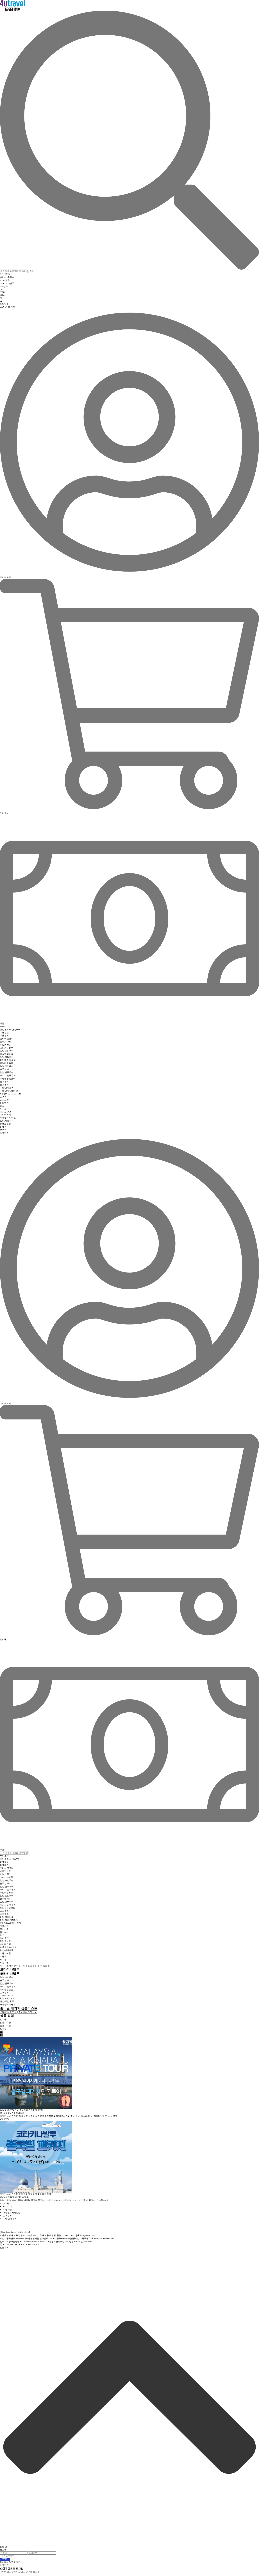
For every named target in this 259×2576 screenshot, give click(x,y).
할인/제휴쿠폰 (6, 1121)
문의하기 (4, 1103)
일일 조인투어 (6, 1051)
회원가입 (4, 1133)
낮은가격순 (5, 2022)
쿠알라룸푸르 (6, 1063)
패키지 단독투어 (8, 1060)
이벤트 (3, 1127)
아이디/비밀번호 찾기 (10, 2562)
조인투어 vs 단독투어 (10, 1029)
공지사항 (4, 1100)
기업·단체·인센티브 (9, 1090)
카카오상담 (5, 1111)
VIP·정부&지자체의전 (10, 1094)
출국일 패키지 (6, 1054)
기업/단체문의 (6, 1087)
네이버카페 (5, 1115)
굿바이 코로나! (7, 1038)
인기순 (3, 2019)
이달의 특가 (5, 1045)
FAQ (2, 1106)
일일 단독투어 (6, 1057)
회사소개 (4, 1108)
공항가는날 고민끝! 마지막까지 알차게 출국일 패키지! (26, 2194)
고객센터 (4, 1097)
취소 (31, 271)
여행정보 (4, 1032)
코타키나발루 (6, 1048)
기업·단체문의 (6, 1917)
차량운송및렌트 (7, 1078)
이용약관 (7, 2209)
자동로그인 (7, 2556)
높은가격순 (5, 2025)
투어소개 (4, 1026)
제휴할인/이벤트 (8, 1118)
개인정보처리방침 (11, 2212)
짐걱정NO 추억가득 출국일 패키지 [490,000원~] (22, 2110)
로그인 (3, 1130)
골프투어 (4, 1081)
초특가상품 (5, 1042)
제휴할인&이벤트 (8, 1947)
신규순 (3, 2028)
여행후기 (4, 1035)
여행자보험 (5, 1124)
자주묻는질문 (6, 1989)
